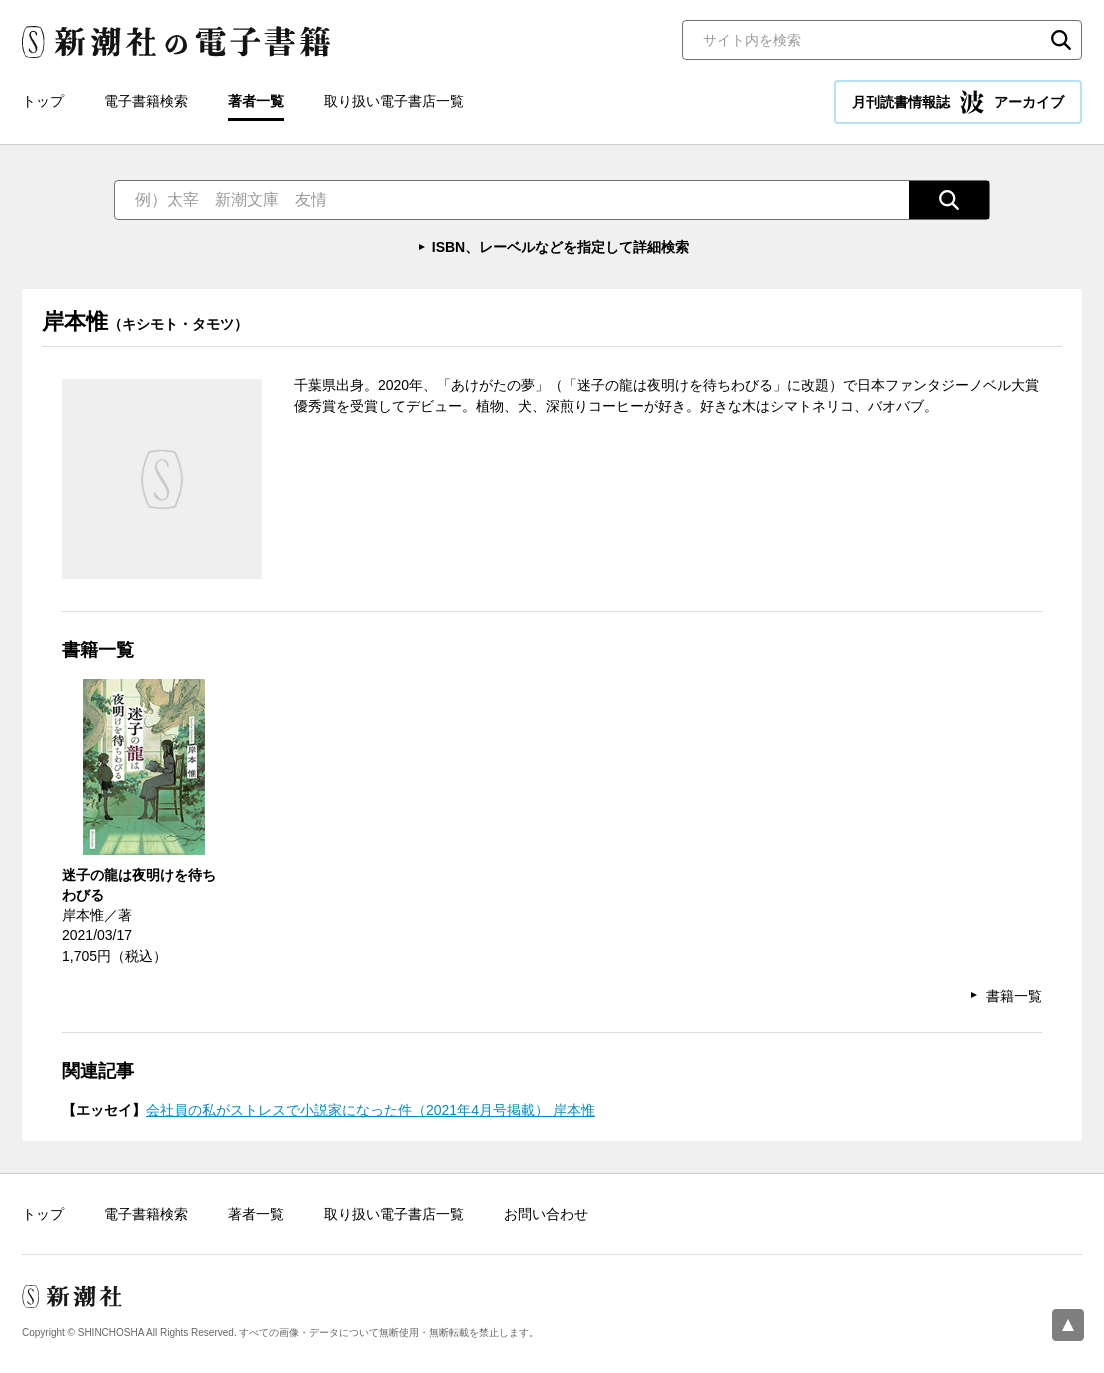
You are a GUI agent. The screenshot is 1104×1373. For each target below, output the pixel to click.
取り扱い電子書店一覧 (394, 101)
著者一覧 (256, 101)
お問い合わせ (546, 1214)
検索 (1061, 40)
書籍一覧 (1014, 996)
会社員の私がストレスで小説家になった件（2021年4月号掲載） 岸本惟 (370, 1110)
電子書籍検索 (146, 101)
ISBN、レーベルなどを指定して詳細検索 (560, 247)
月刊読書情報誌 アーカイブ (958, 102)
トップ (43, 101)
